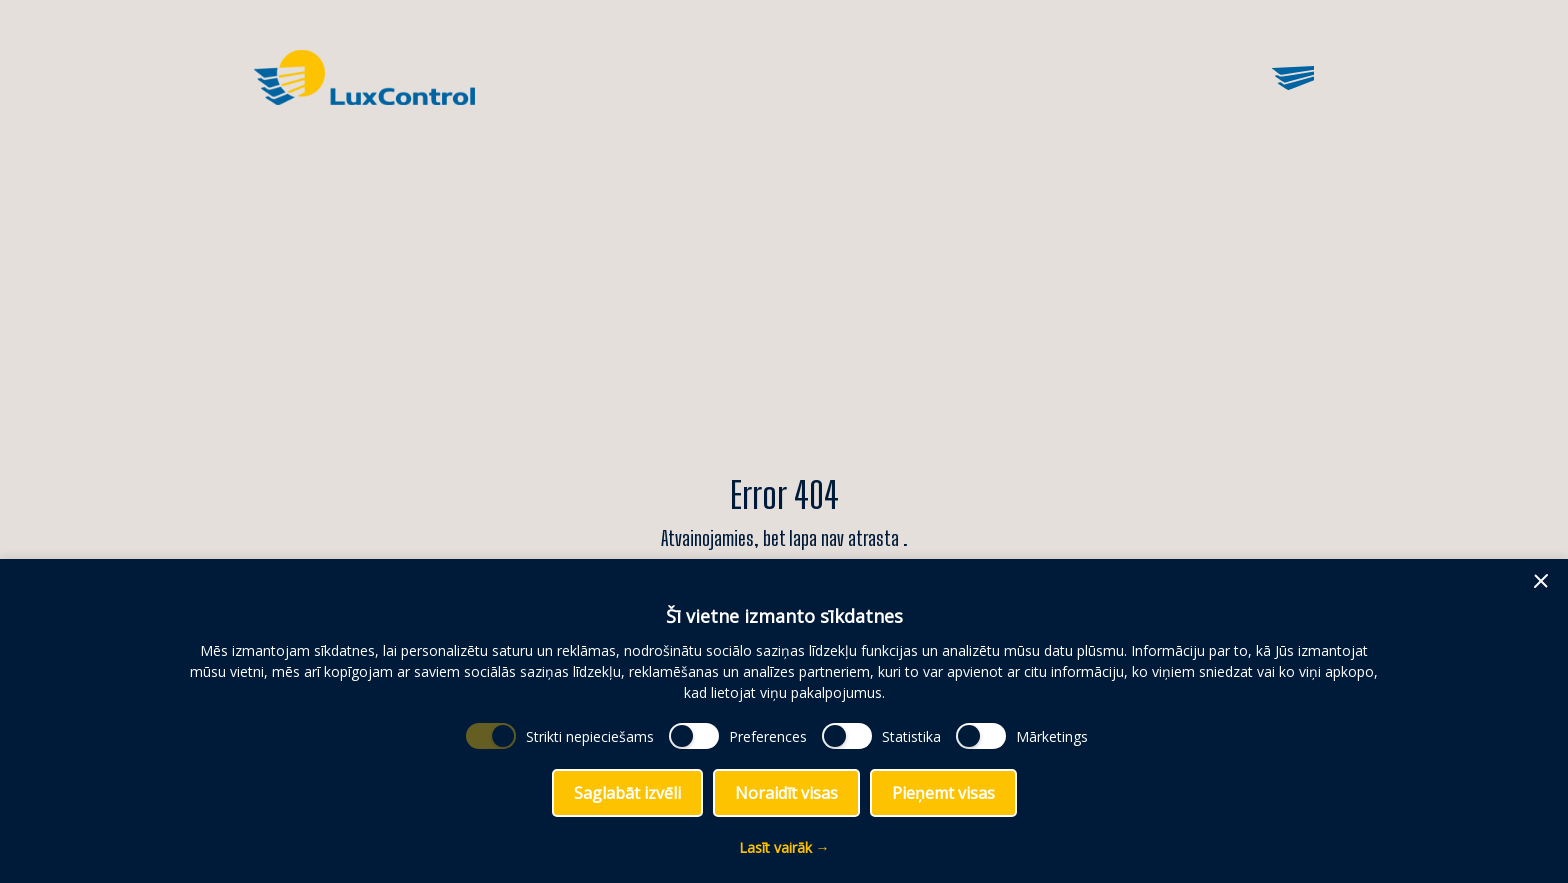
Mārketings (1052, 736)
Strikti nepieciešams (590, 736)
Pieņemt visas (943, 793)
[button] (1541, 581)
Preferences (768, 736)
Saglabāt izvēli (627, 793)
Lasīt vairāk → (784, 847)
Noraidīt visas (786, 793)
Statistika (911, 736)
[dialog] (784, 721)
